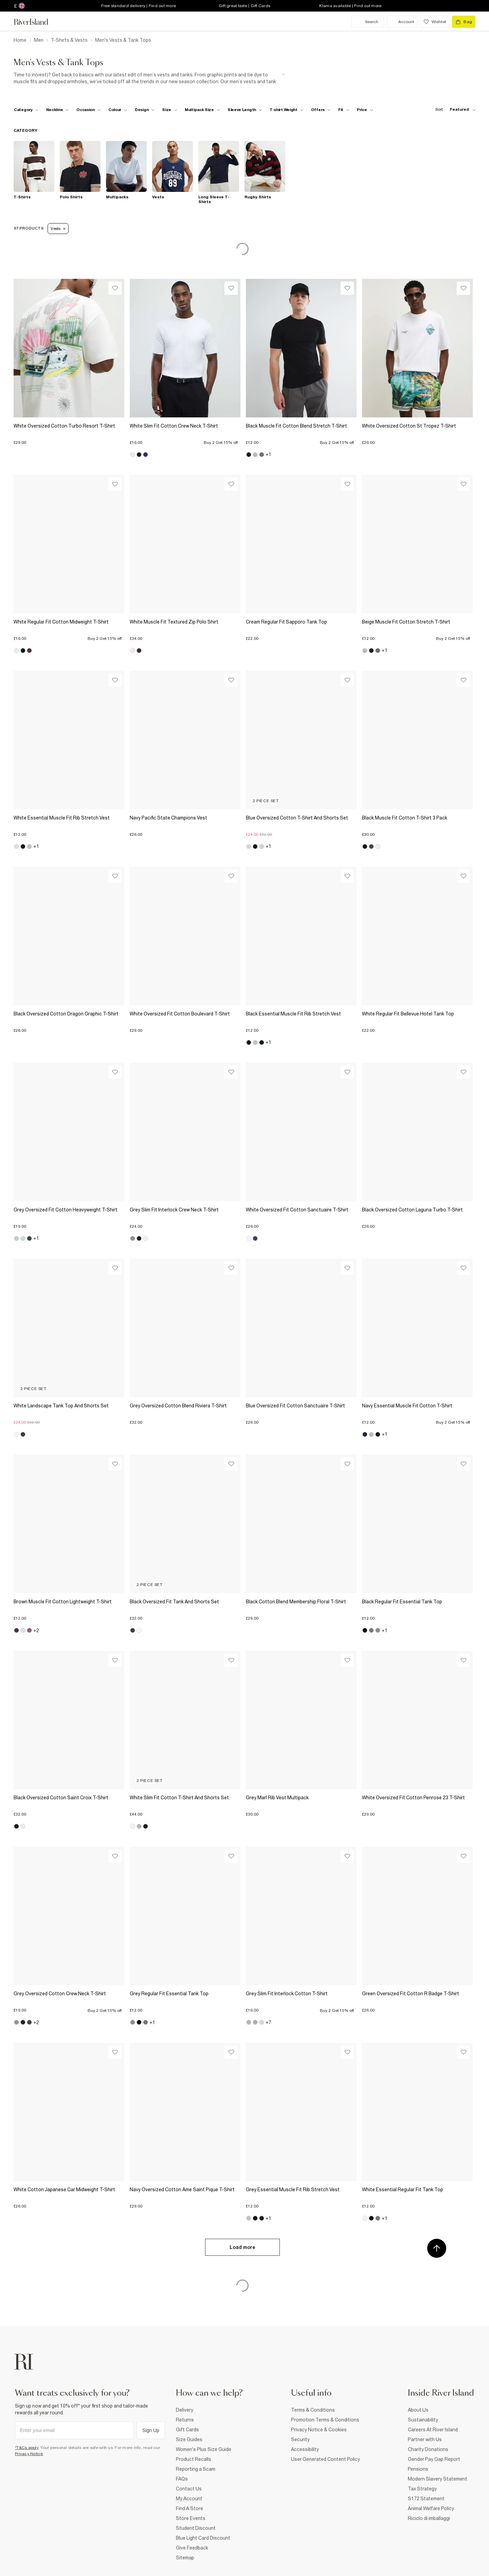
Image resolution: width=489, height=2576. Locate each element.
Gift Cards (187, 2429)
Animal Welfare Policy (431, 2508)
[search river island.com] (367, 21)
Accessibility (305, 2449)
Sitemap (185, 2557)
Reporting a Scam (195, 2469)
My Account (189, 2498)
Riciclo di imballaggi (429, 2518)
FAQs (182, 2479)
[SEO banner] (149, 78)
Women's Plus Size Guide (203, 2449)
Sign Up (150, 2430)
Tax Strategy (422, 2488)
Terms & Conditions (313, 2410)
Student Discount (196, 2528)
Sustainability (423, 2419)
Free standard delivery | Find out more (138, 5)
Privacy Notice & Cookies (319, 2429)
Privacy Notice (29, 2453)
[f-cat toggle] (26, 109)
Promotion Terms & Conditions (325, 2419)
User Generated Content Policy (325, 2459)
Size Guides (189, 2439)
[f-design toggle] (145, 109)
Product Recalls (193, 2459)
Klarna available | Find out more (350, 5)
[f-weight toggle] (287, 109)
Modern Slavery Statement (437, 2479)
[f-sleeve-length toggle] (244, 109)
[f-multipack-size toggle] (202, 109)
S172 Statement (426, 2498)
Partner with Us (425, 2439)
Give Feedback (192, 2548)
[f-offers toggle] (321, 109)
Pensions (418, 2469)
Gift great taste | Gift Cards (244, 5)
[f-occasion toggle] (88, 109)
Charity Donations (428, 2449)
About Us (418, 2410)
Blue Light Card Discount (203, 2538)
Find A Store (189, 2508)
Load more (242, 2247)
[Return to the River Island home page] (36, 22)
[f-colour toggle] (117, 109)
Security (300, 2439)
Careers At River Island (433, 2429)
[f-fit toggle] (343, 109)
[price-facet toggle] (365, 109)
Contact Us (189, 2488)
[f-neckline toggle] (57, 109)
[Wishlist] (115, 288)
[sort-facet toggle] (454, 109)
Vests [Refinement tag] (58, 228)
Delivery (184, 2410)
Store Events (190, 2518)
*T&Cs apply (26, 2447)
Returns (185, 2419)
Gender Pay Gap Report (434, 2459)
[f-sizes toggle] (169, 109)
